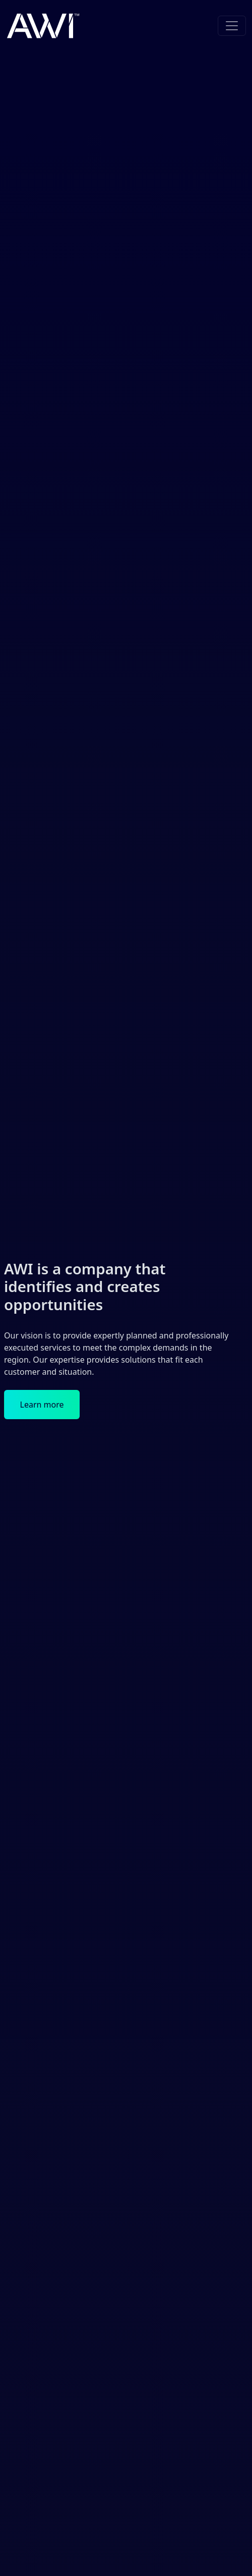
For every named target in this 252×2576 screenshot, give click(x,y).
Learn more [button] (42, 1404)
